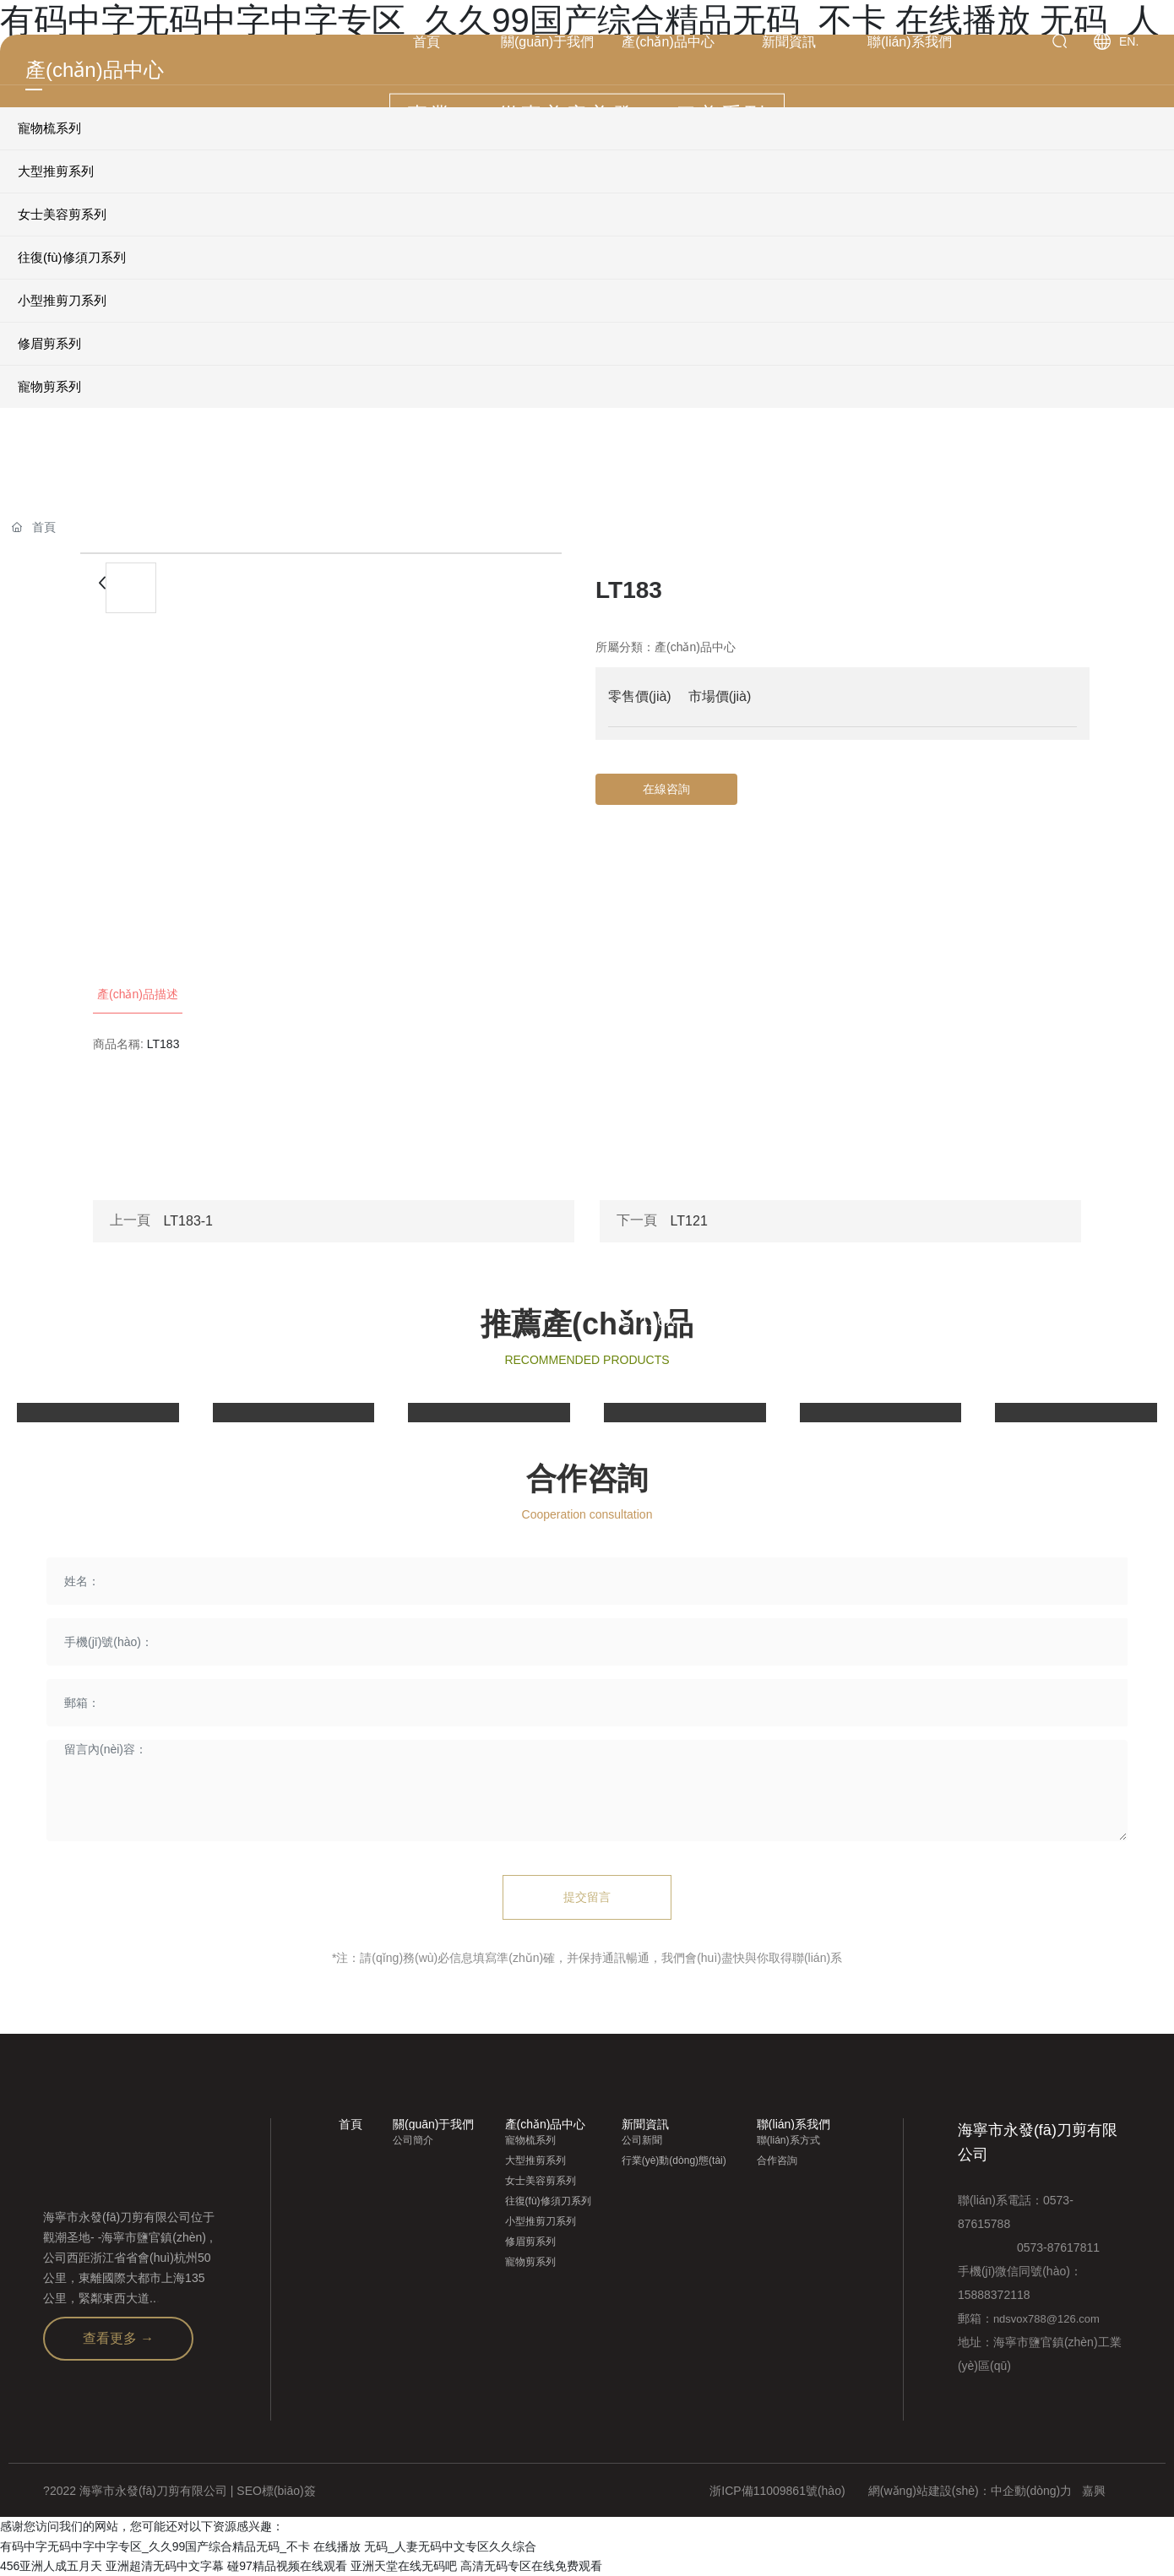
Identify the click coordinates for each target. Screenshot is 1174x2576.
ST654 (839, 1320)
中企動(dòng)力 (1031, 2490)
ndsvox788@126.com (1046, 2318)
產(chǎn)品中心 (695, 647)
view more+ (68, 1390)
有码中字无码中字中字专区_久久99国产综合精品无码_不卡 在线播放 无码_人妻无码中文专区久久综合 (268, 2546)
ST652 (1034, 1320)
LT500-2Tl (68, 1320)
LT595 (446, 1320)
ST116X (648, 1320)
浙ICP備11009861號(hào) (777, 2490)
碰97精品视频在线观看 (287, 2566)
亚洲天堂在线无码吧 (404, 2566)
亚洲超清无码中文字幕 (165, 2566)
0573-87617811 (1029, 2247)
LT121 (689, 1221)
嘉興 (1094, 2490)
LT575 (251, 1320)
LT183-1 (188, 1221)
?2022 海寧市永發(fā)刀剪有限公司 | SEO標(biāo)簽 (179, 2490)
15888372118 (994, 2295)
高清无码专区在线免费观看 (531, 2566)
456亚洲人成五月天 (51, 2566)
